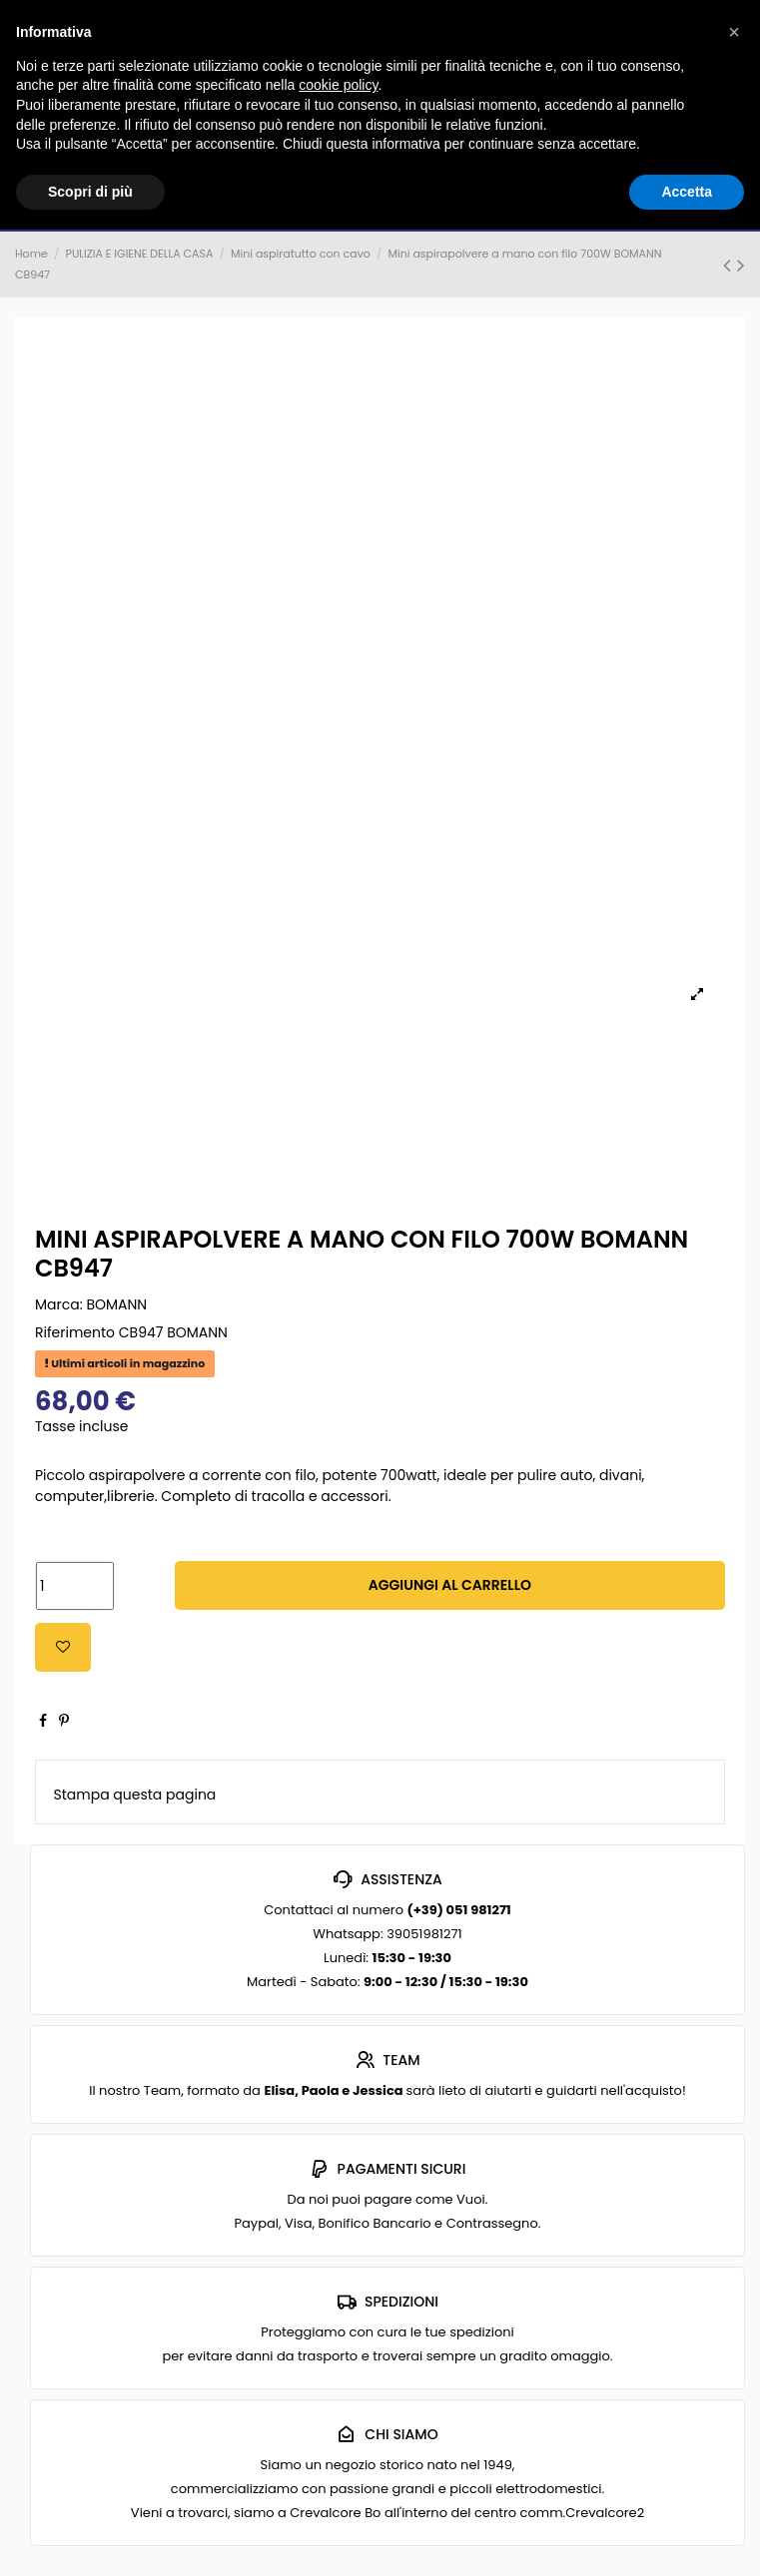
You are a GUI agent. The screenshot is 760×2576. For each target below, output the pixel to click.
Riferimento (75, 1332)
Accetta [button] (686, 192)
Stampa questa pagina (135, 1794)
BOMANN (116, 1304)
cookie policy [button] (338, 85)
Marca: (59, 1304)
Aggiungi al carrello (450, 1585)
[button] (734, 32)
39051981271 (424, 1933)
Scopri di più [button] (90, 192)
